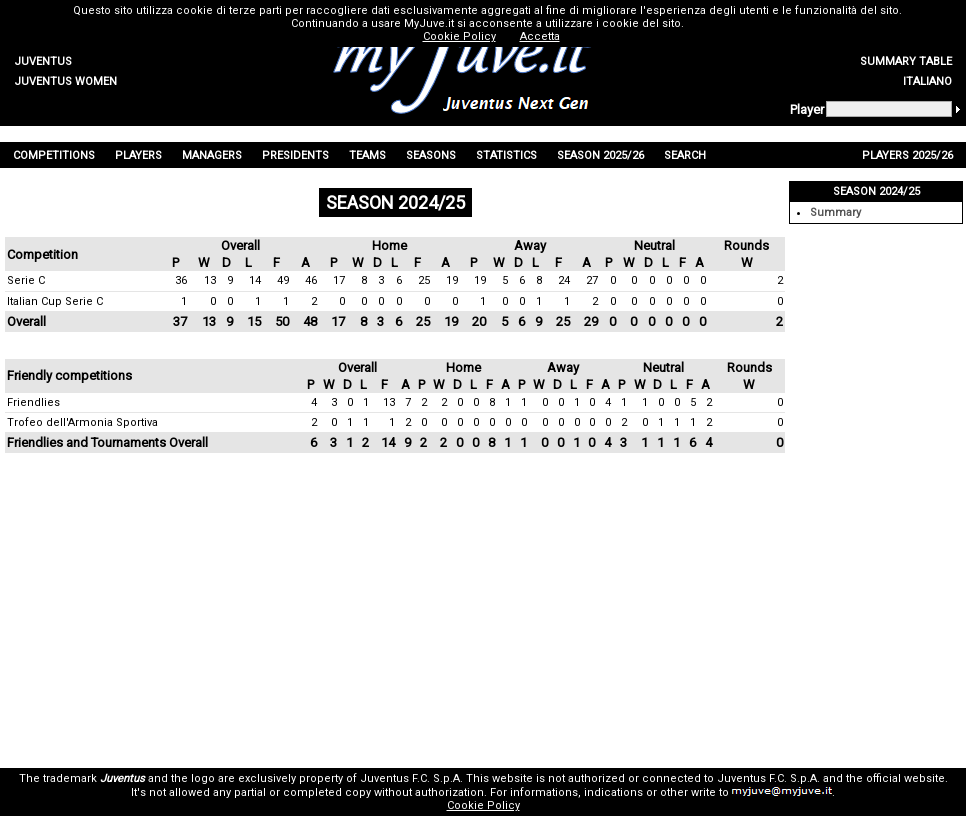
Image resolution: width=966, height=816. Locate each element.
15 (254, 321)
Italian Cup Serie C (55, 301)
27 (592, 280)
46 (311, 280)
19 (452, 280)
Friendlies (33, 402)
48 (310, 321)
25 (424, 280)
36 (181, 280)
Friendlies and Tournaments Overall (107, 442)
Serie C (26, 280)
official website (905, 778)
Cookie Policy (483, 805)
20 (479, 321)
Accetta (540, 36)
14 (255, 280)
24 (564, 280)
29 (591, 321)
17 (339, 280)
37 (180, 321)
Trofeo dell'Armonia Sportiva (82, 422)
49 (283, 280)
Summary (835, 212)
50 (282, 321)
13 (210, 280)
